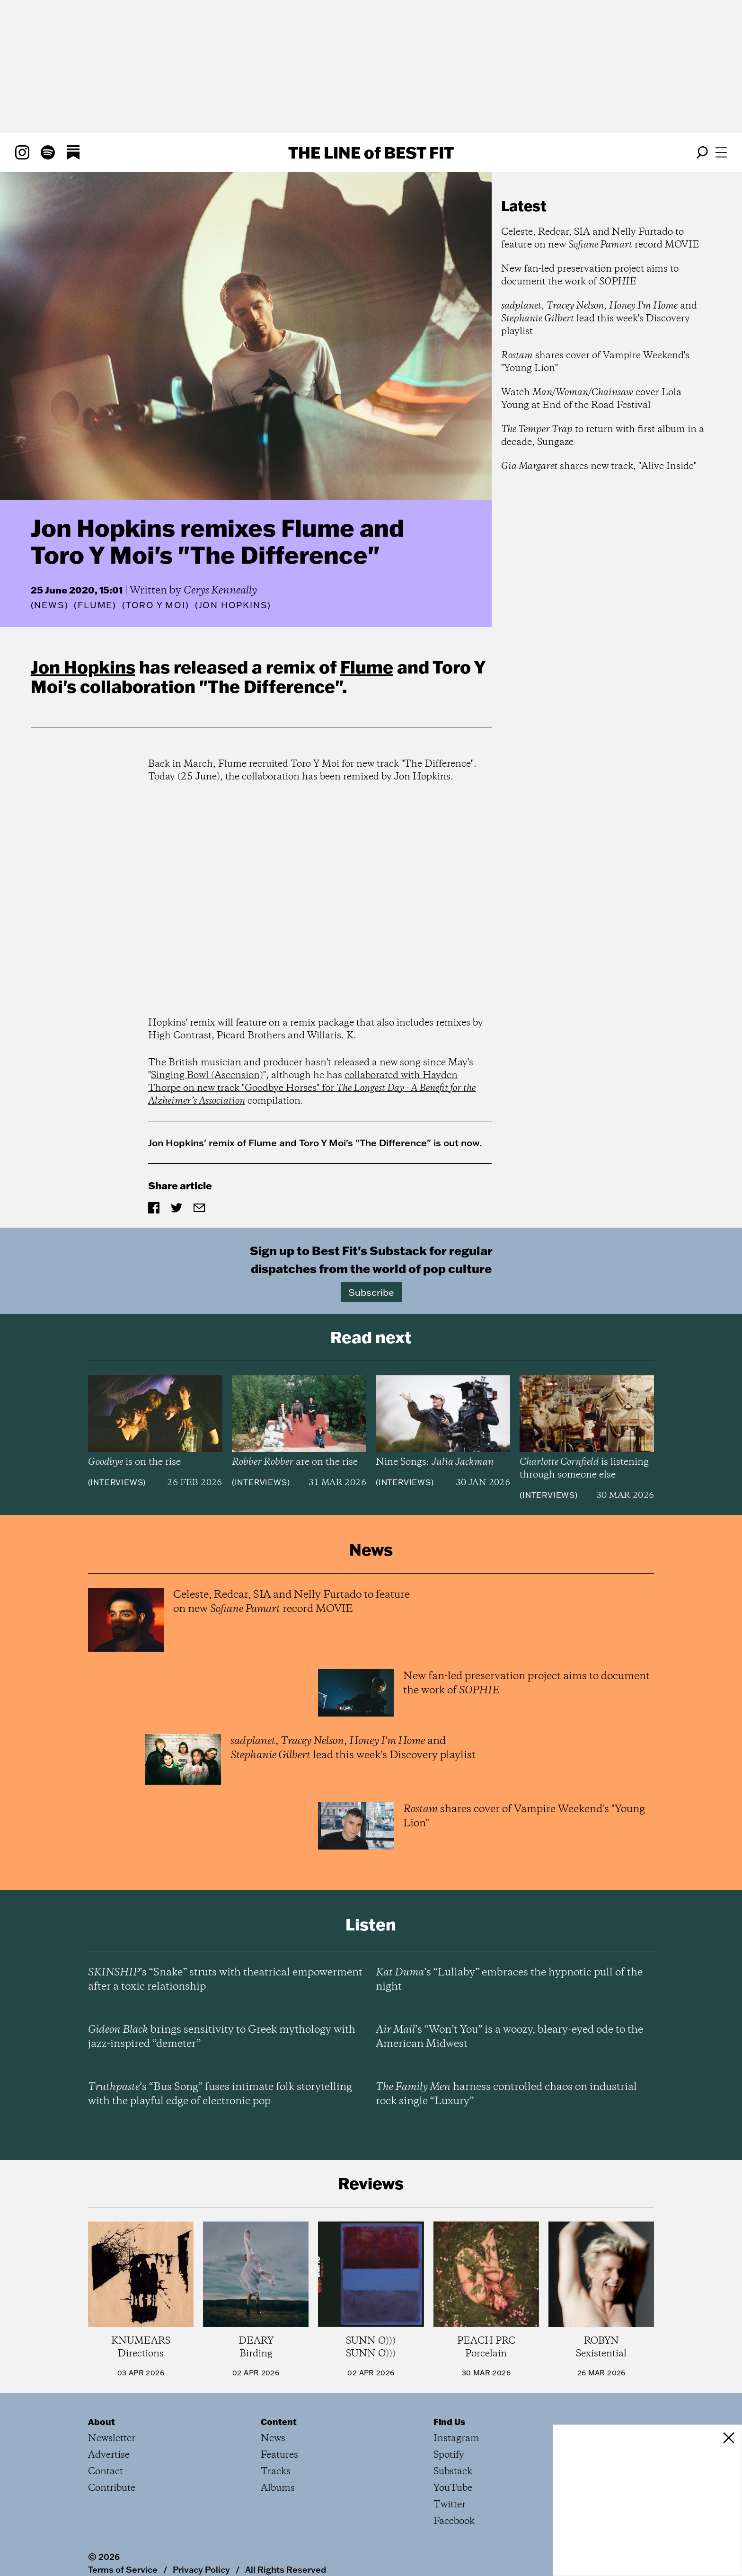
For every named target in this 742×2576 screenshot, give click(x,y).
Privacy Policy (201, 2569)
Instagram (456, 2438)
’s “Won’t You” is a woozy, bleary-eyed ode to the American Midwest (509, 2037)
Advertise (109, 2455)
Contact (105, 2471)
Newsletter (111, 2438)
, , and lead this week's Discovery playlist (599, 319)
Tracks (276, 2471)
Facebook (454, 2521)
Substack (452, 2471)
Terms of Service (123, 2569)
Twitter (449, 2504)
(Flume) (95, 605)
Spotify (448, 2455)
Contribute (111, 2488)
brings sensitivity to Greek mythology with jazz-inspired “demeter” (221, 2037)
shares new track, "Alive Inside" (599, 466)
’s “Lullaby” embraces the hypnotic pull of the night (509, 1979)
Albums (278, 2488)
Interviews (116, 1482)
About (101, 2421)
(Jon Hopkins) (233, 605)
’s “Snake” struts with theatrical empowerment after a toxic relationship (225, 1979)
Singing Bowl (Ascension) (207, 1075)
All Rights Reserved (285, 2569)
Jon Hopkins (83, 667)
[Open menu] (721, 152)
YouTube (452, 2488)
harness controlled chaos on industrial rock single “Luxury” (506, 2094)
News (49, 605)
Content (279, 2421)
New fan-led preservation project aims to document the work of (590, 275)
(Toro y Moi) (155, 605)
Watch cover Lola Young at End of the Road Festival (591, 399)
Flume (366, 667)
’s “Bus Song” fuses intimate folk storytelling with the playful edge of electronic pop (220, 2094)
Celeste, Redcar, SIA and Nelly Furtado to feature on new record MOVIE (600, 238)
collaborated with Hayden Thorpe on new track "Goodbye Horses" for (312, 1088)
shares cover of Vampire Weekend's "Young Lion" (595, 362)
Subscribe (371, 1292)
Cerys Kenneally (220, 591)
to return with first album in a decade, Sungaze (602, 436)
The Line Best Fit (371, 152)
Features (279, 2455)
